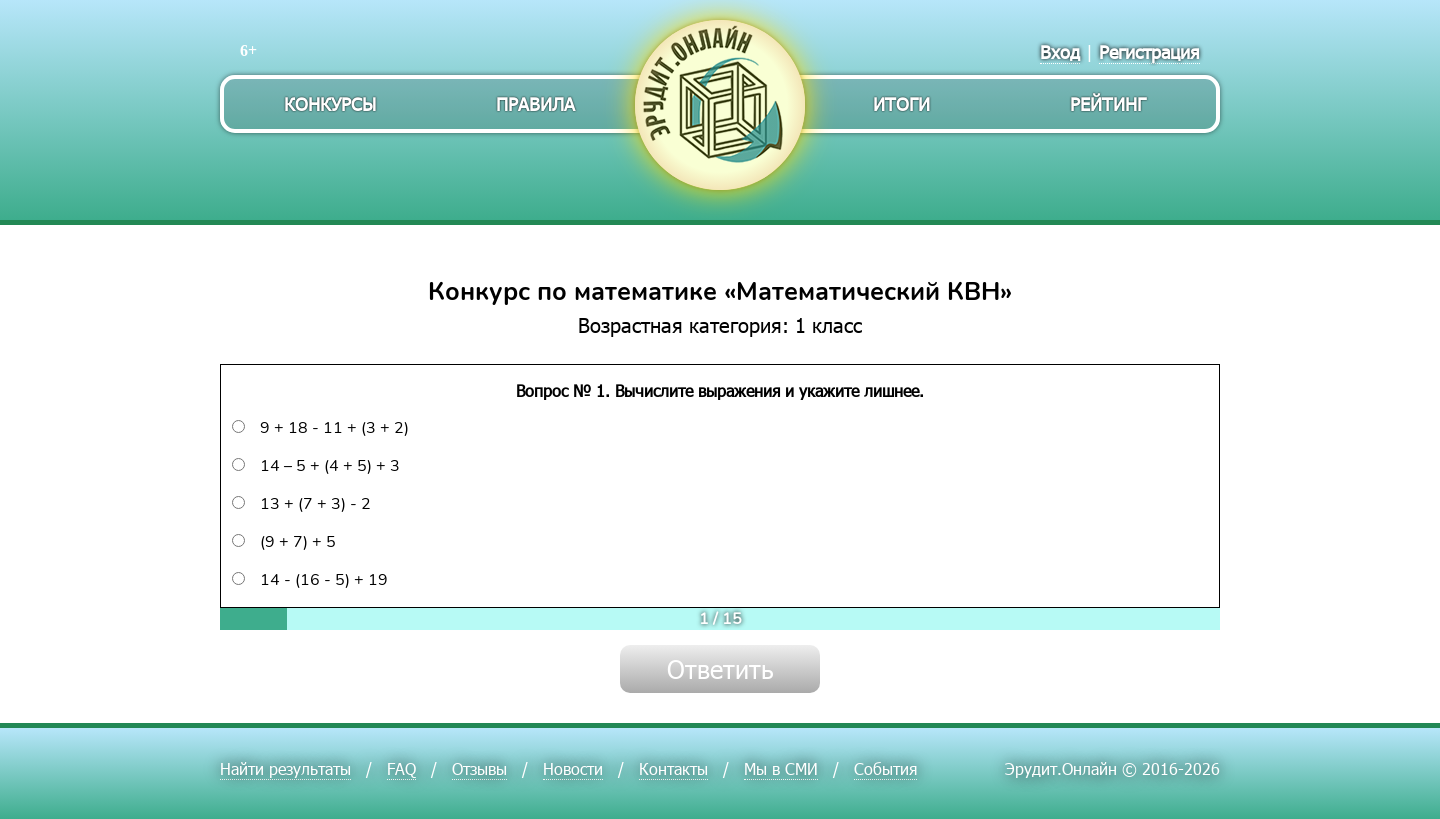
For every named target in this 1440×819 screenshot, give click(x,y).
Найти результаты (285, 768)
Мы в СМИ (781, 768)
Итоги (901, 103)
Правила (535, 103)
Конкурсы (330, 103)
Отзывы (479, 768)
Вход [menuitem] (1060, 51)
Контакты (673, 768)
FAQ (401, 768)
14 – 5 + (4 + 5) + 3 (316, 466)
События (885, 768)
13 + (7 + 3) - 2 (301, 504)
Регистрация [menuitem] (1149, 51)
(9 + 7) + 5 (284, 542)
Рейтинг (1108, 103)
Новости (573, 768)
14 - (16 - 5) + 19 (310, 580)
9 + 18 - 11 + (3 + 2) (320, 428)
